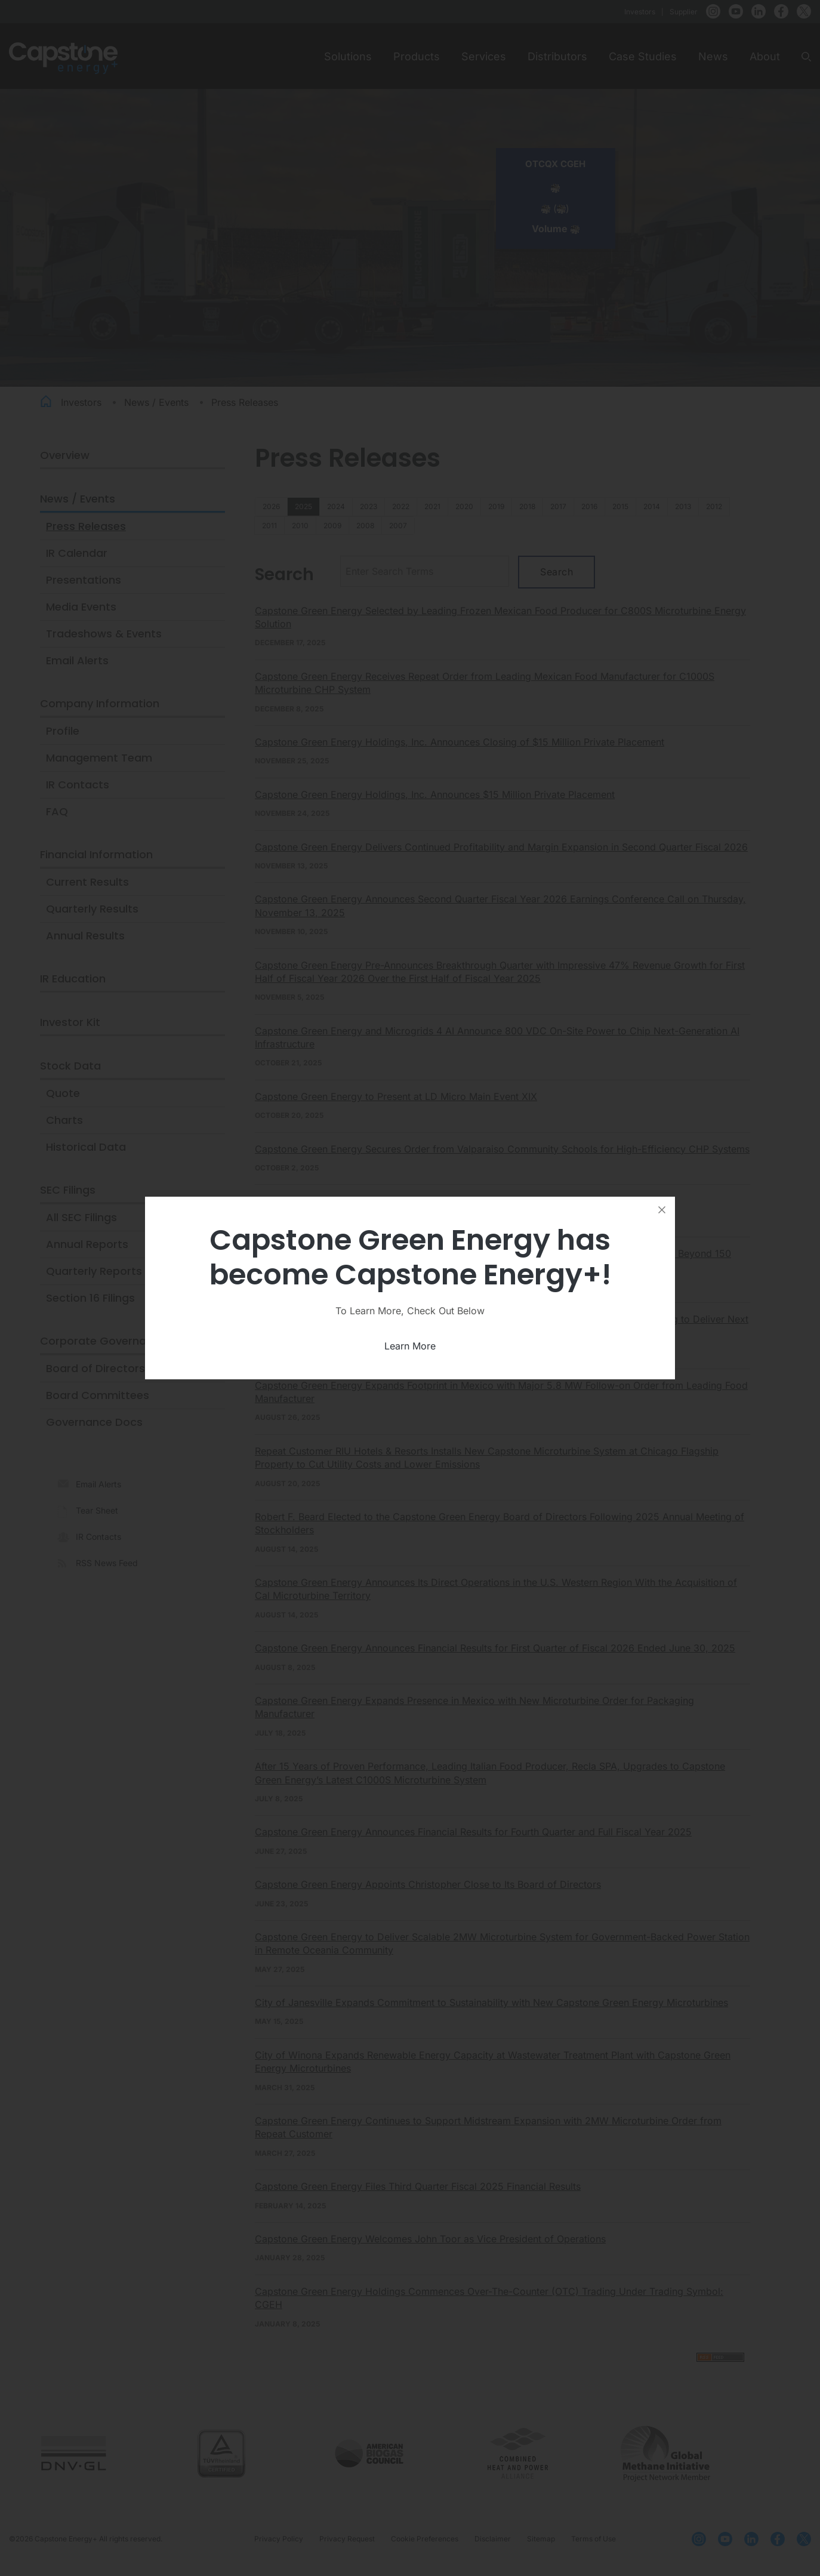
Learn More (410, 1346)
